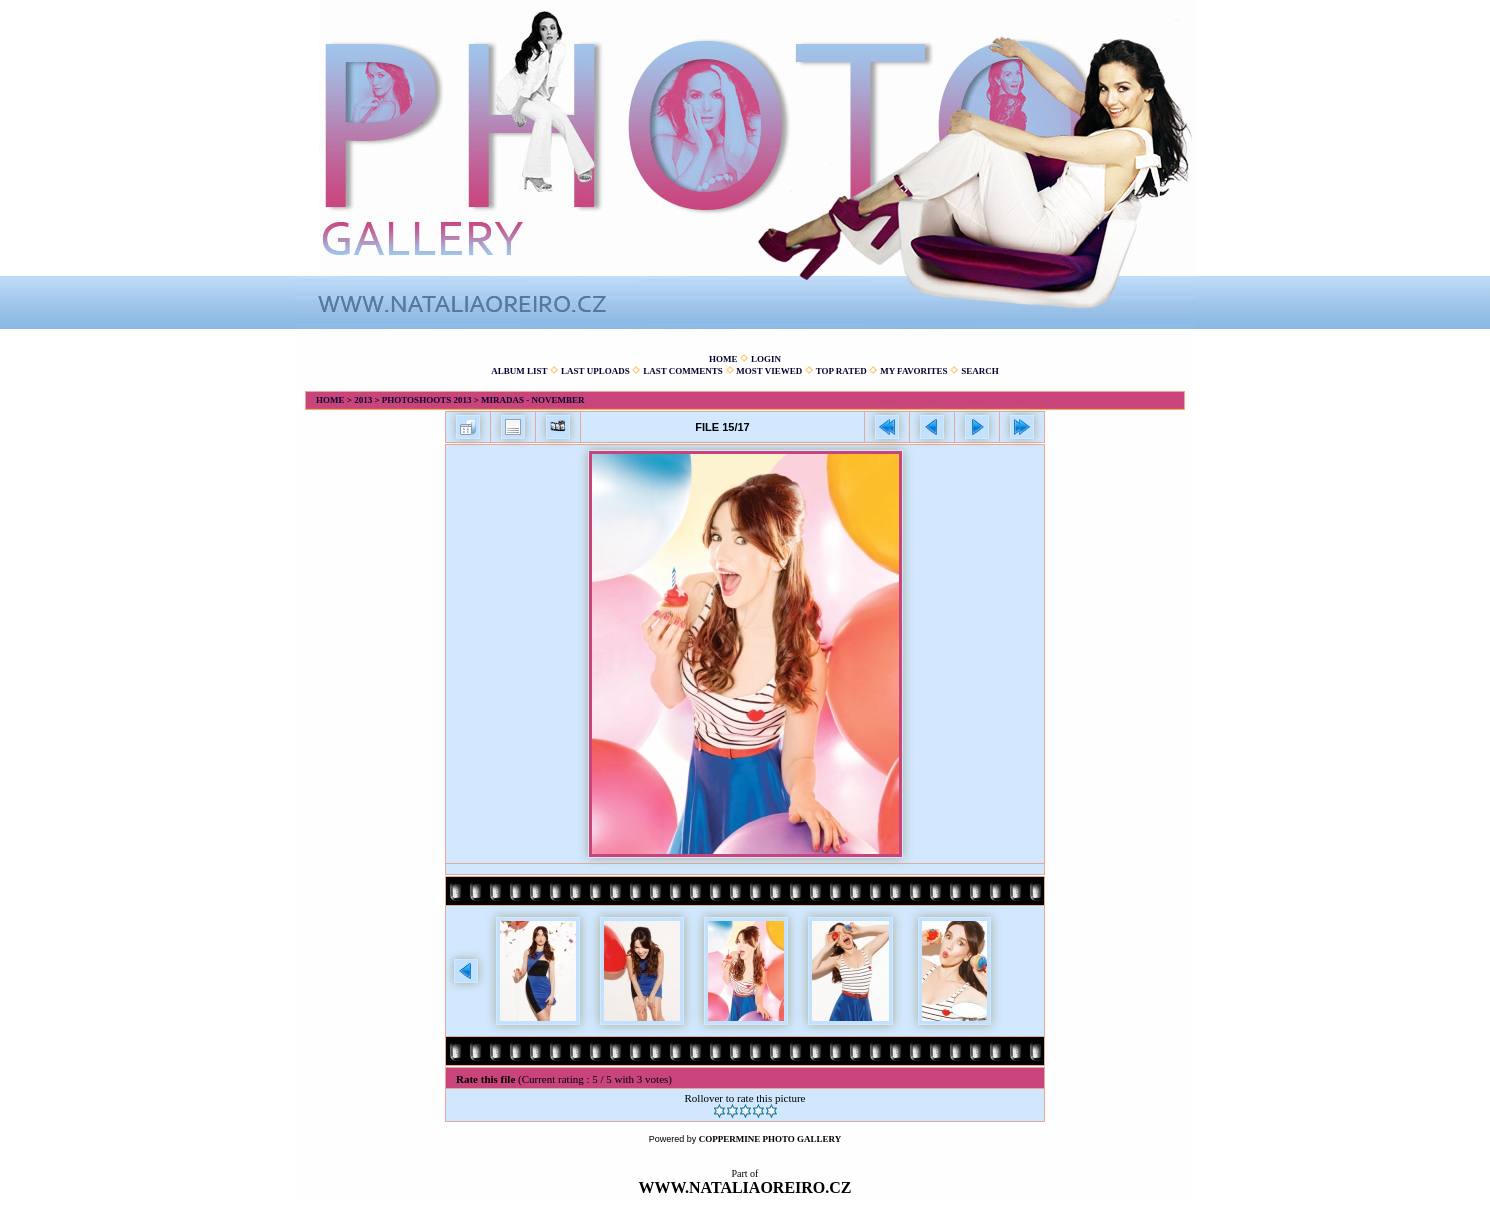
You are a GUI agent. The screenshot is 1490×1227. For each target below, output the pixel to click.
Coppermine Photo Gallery (770, 1139)
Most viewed (769, 371)
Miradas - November (533, 400)
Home (723, 359)
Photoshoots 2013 (427, 400)
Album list (519, 371)
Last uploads (595, 371)
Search (980, 371)
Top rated (841, 371)
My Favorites (913, 371)
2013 (363, 400)
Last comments (683, 371)
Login (766, 359)
